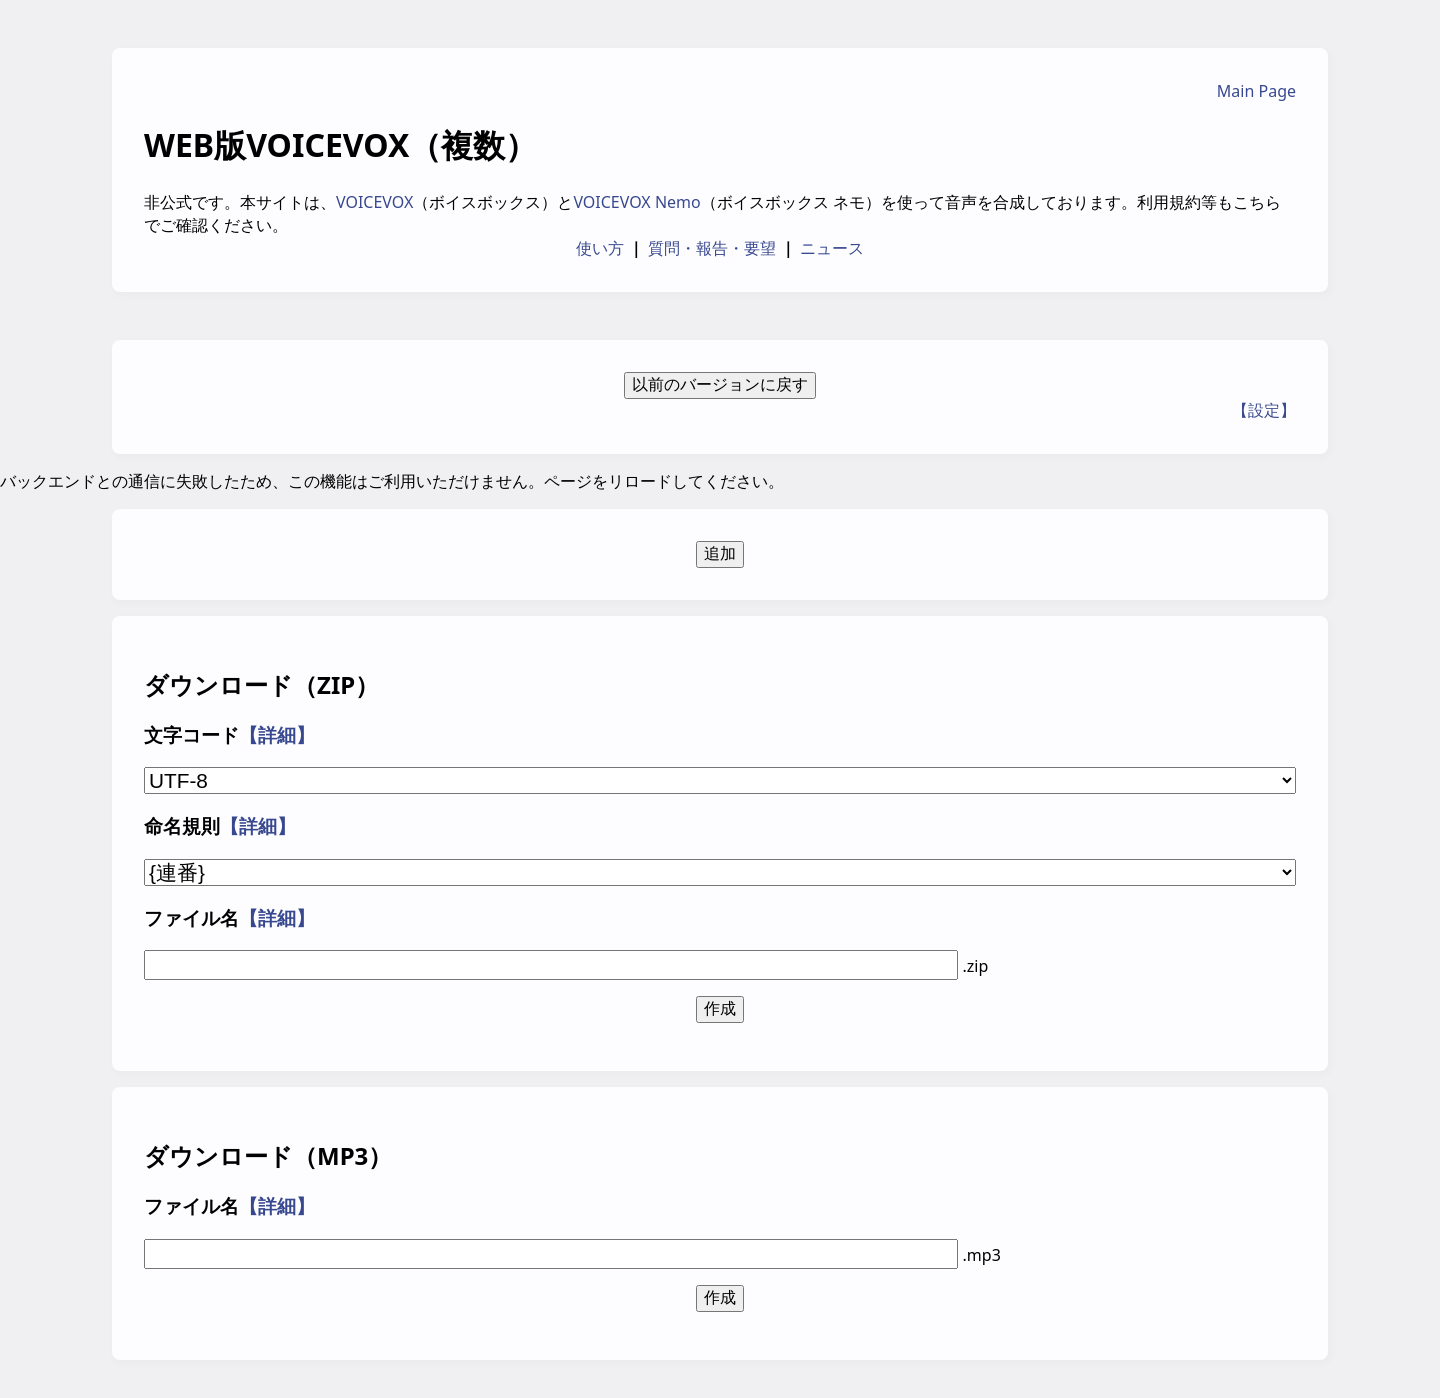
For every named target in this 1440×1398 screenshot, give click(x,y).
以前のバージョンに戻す (720, 384)
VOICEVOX (374, 202)
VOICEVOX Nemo (636, 202)
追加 (720, 553)
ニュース (832, 248)
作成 (720, 1008)
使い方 (600, 248)
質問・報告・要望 (712, 248)
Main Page (1256, 91)
